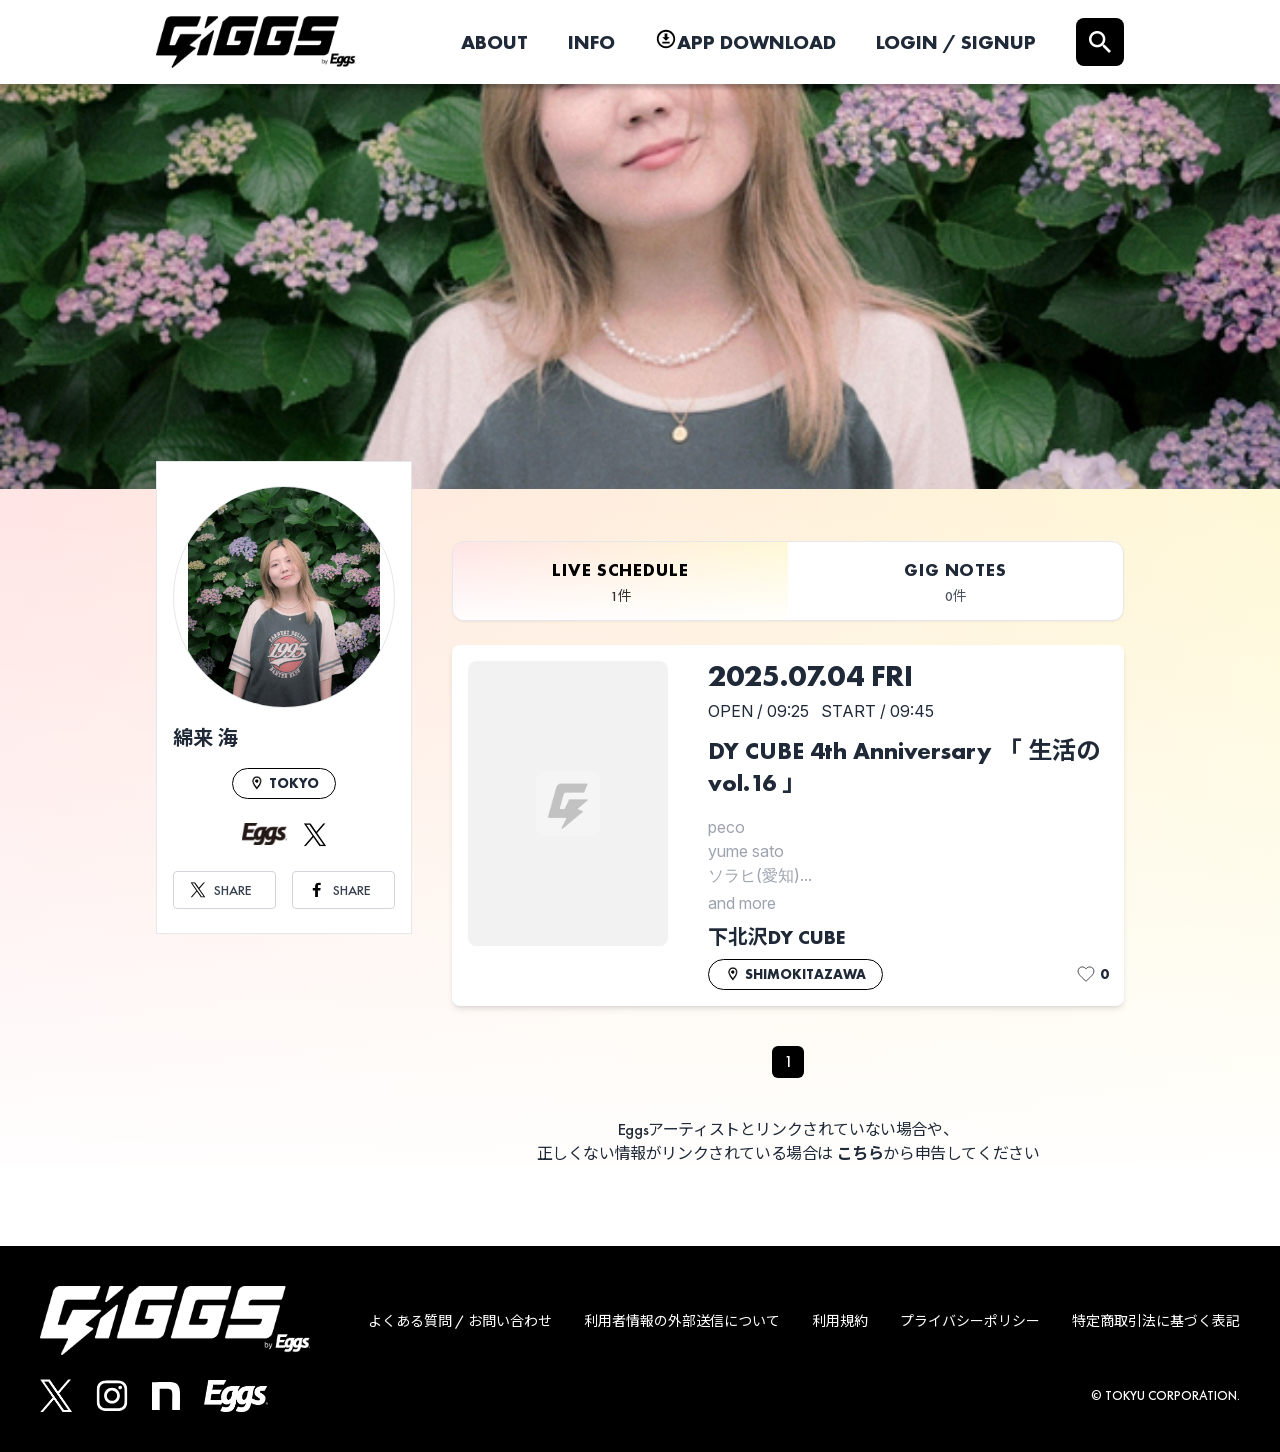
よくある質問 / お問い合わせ (460, 1321)
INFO (591, 42)
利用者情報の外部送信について (682, 1321)
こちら (860, 1153)
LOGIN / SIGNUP (956, 42)
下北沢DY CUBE (776, 937)
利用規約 (840, 1321)
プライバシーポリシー (970, 1321)
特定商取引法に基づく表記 (1156, 1321)
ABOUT (494, 42)
